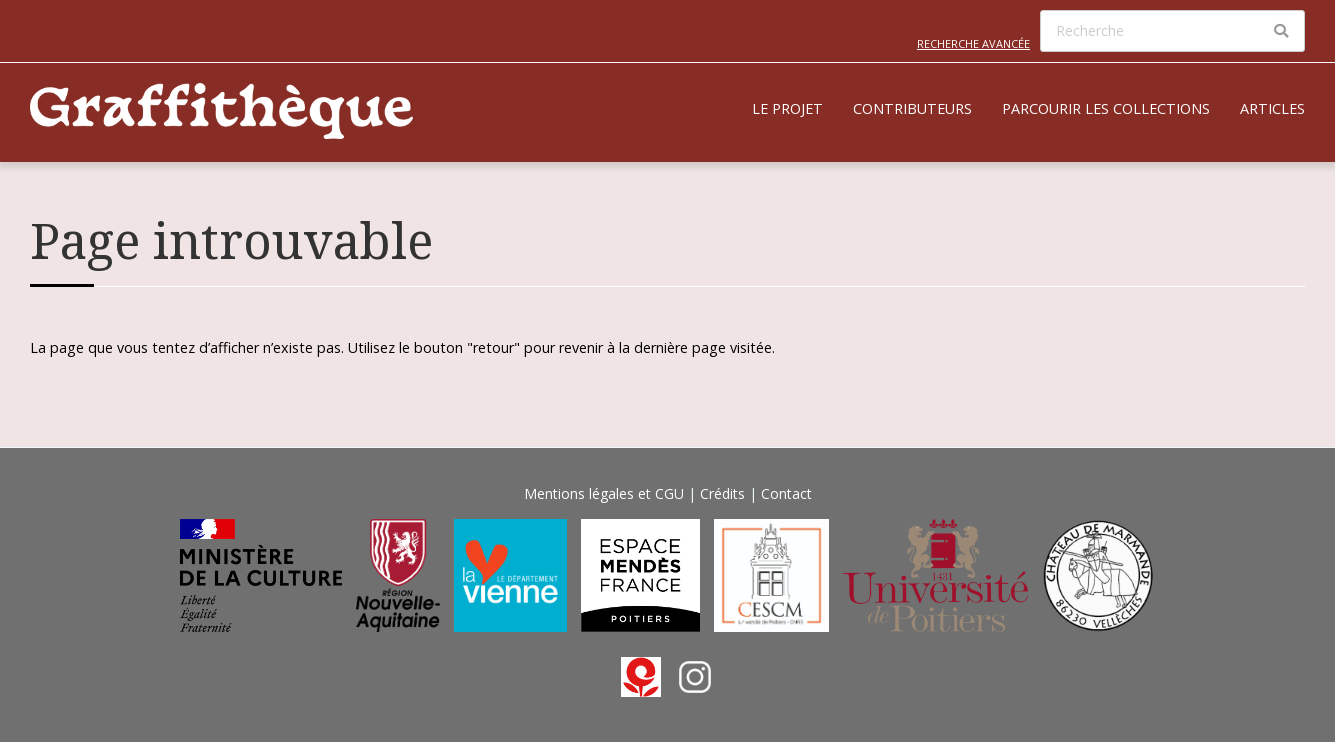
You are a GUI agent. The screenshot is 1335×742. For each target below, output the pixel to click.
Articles (1272, 108)
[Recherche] (1172, 31)
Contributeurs (912, 108)
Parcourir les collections (1106, 108)
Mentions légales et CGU (604, 493)
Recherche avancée (973, 43)
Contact (786, 493)
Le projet (787, 108)
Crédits (722, 493)
